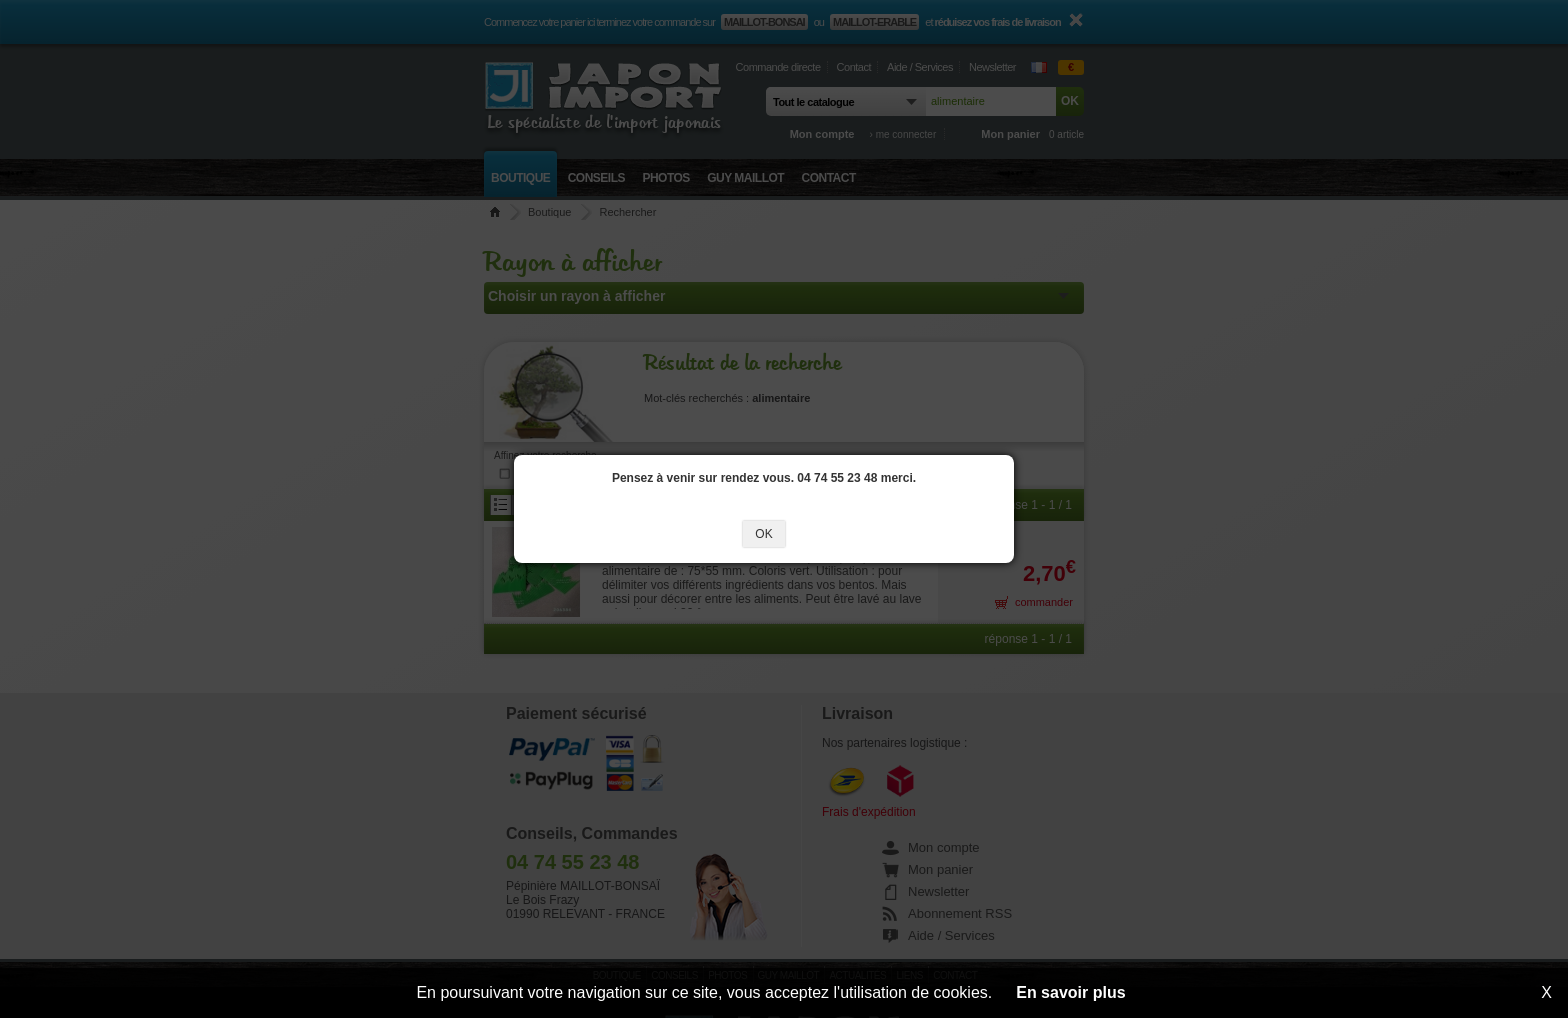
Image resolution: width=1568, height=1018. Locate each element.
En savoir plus (1070, 992)
